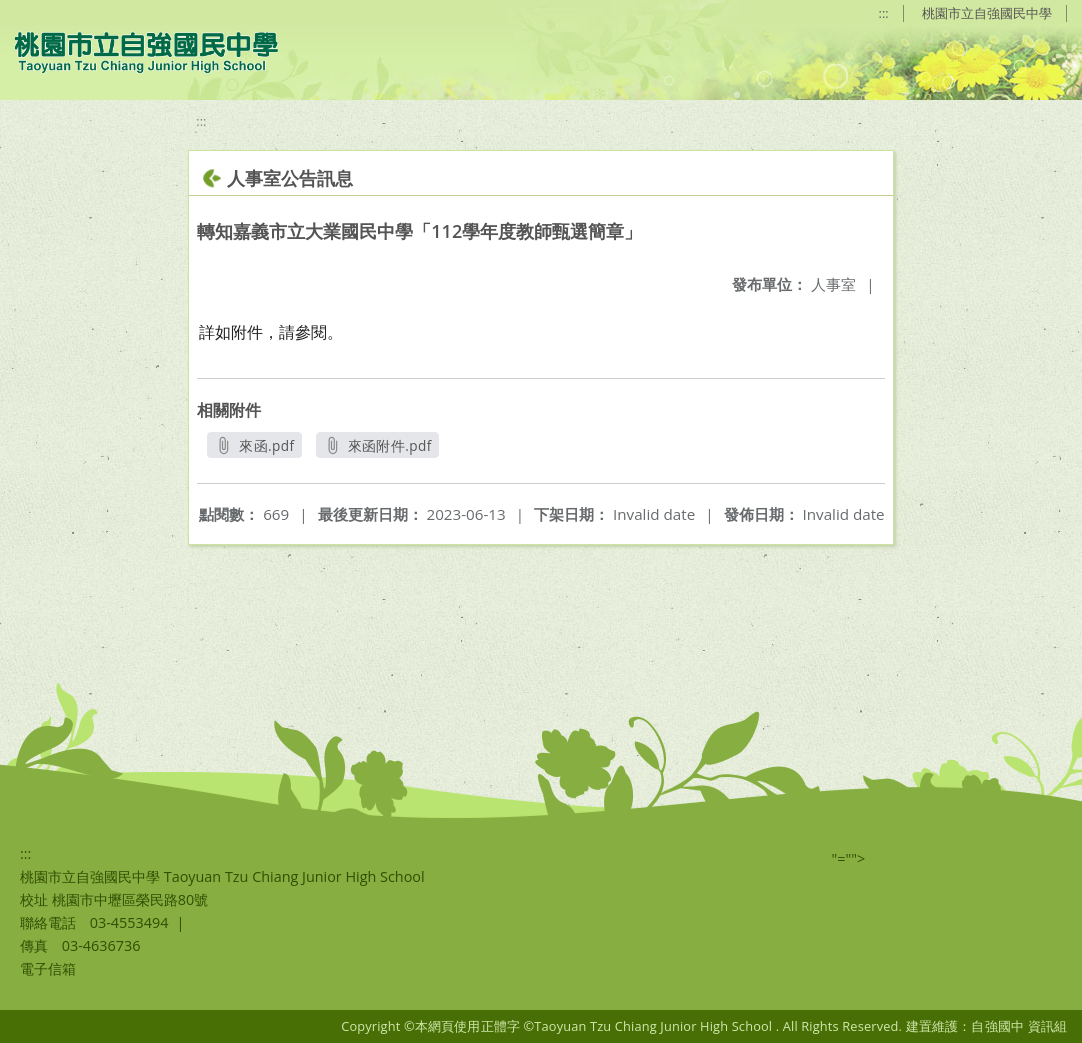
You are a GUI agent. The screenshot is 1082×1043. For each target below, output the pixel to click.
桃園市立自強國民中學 (987, 13)
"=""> (849, 858)
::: (884, 13)
